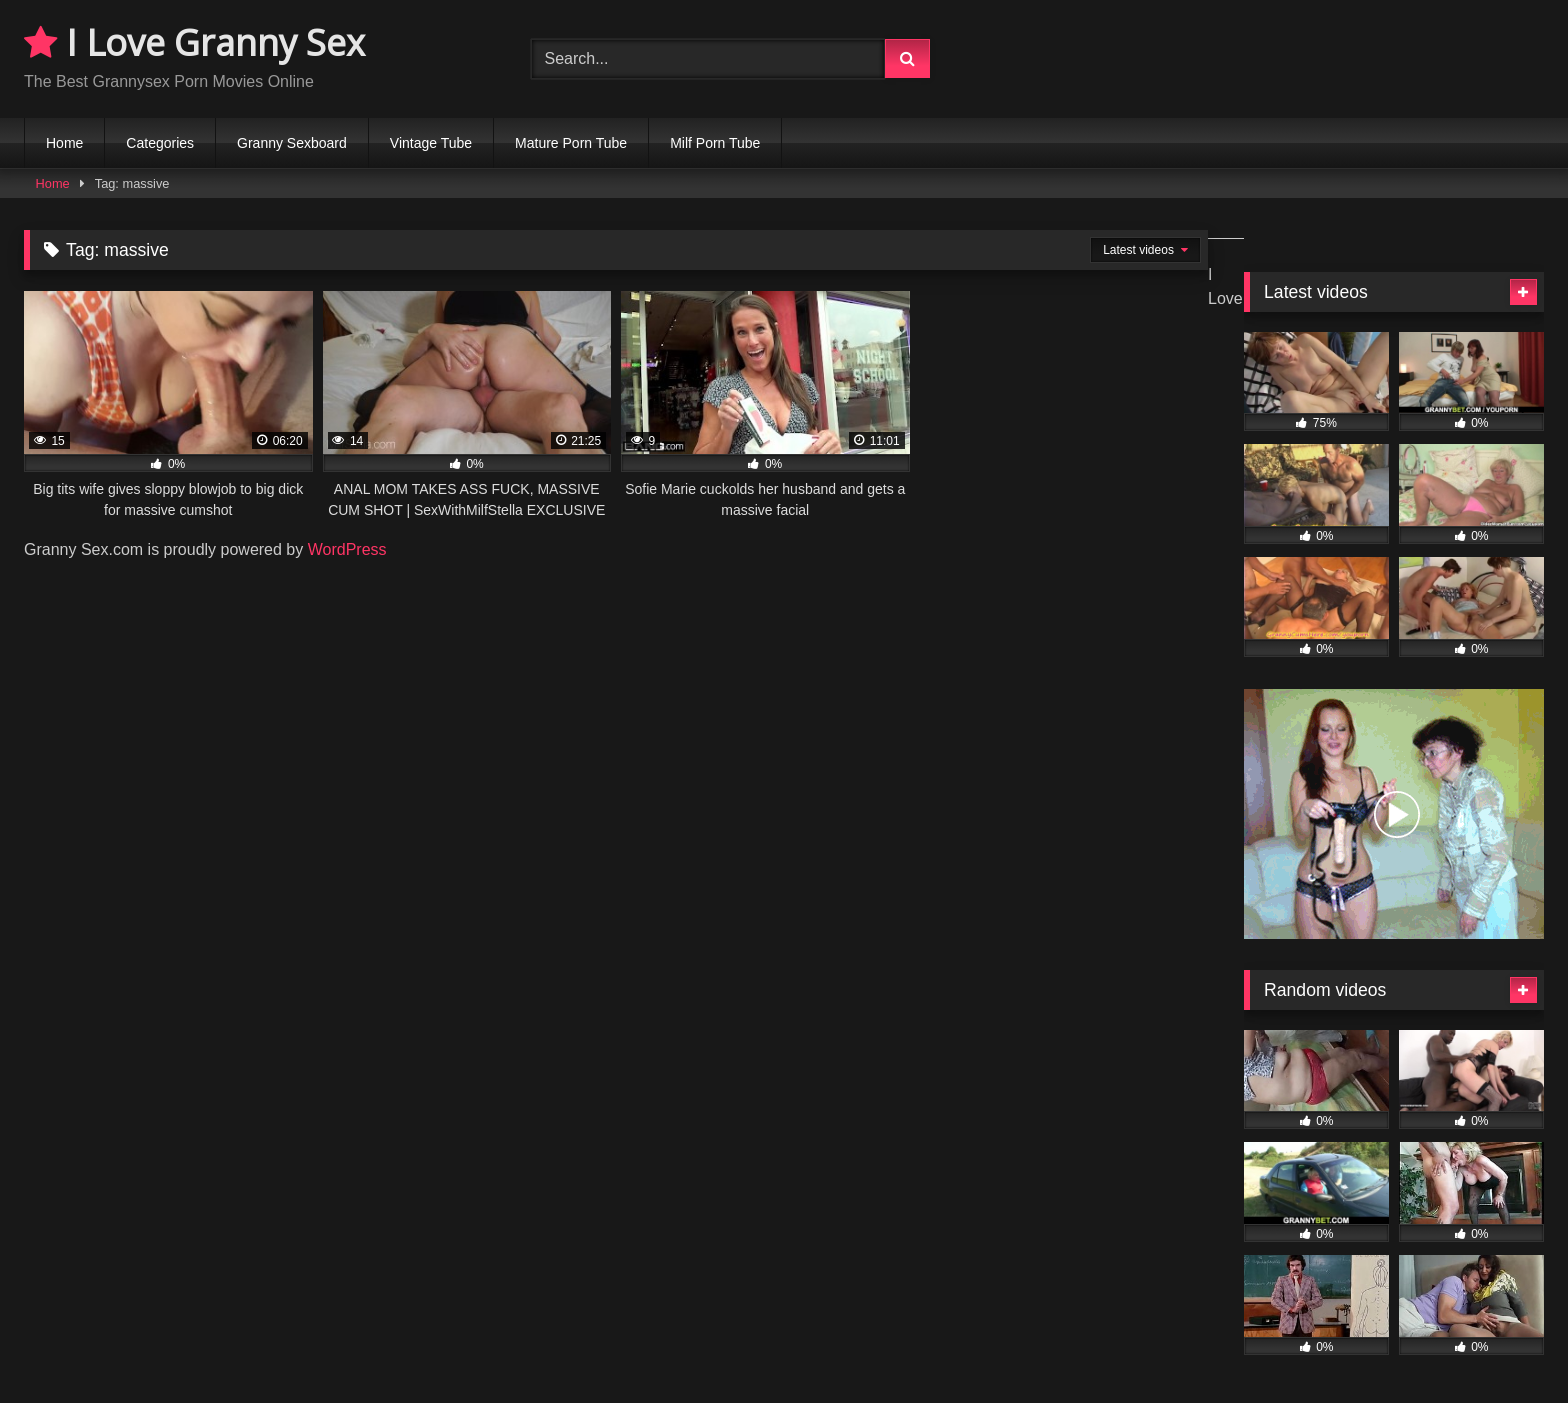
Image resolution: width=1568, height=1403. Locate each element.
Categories (160, 143)
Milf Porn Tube (715, 143)
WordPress (347, 549)
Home (64, 143)
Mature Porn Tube (571, 143)
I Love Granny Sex (194, 42)
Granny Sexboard (292, 143)
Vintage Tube (431, 143)
